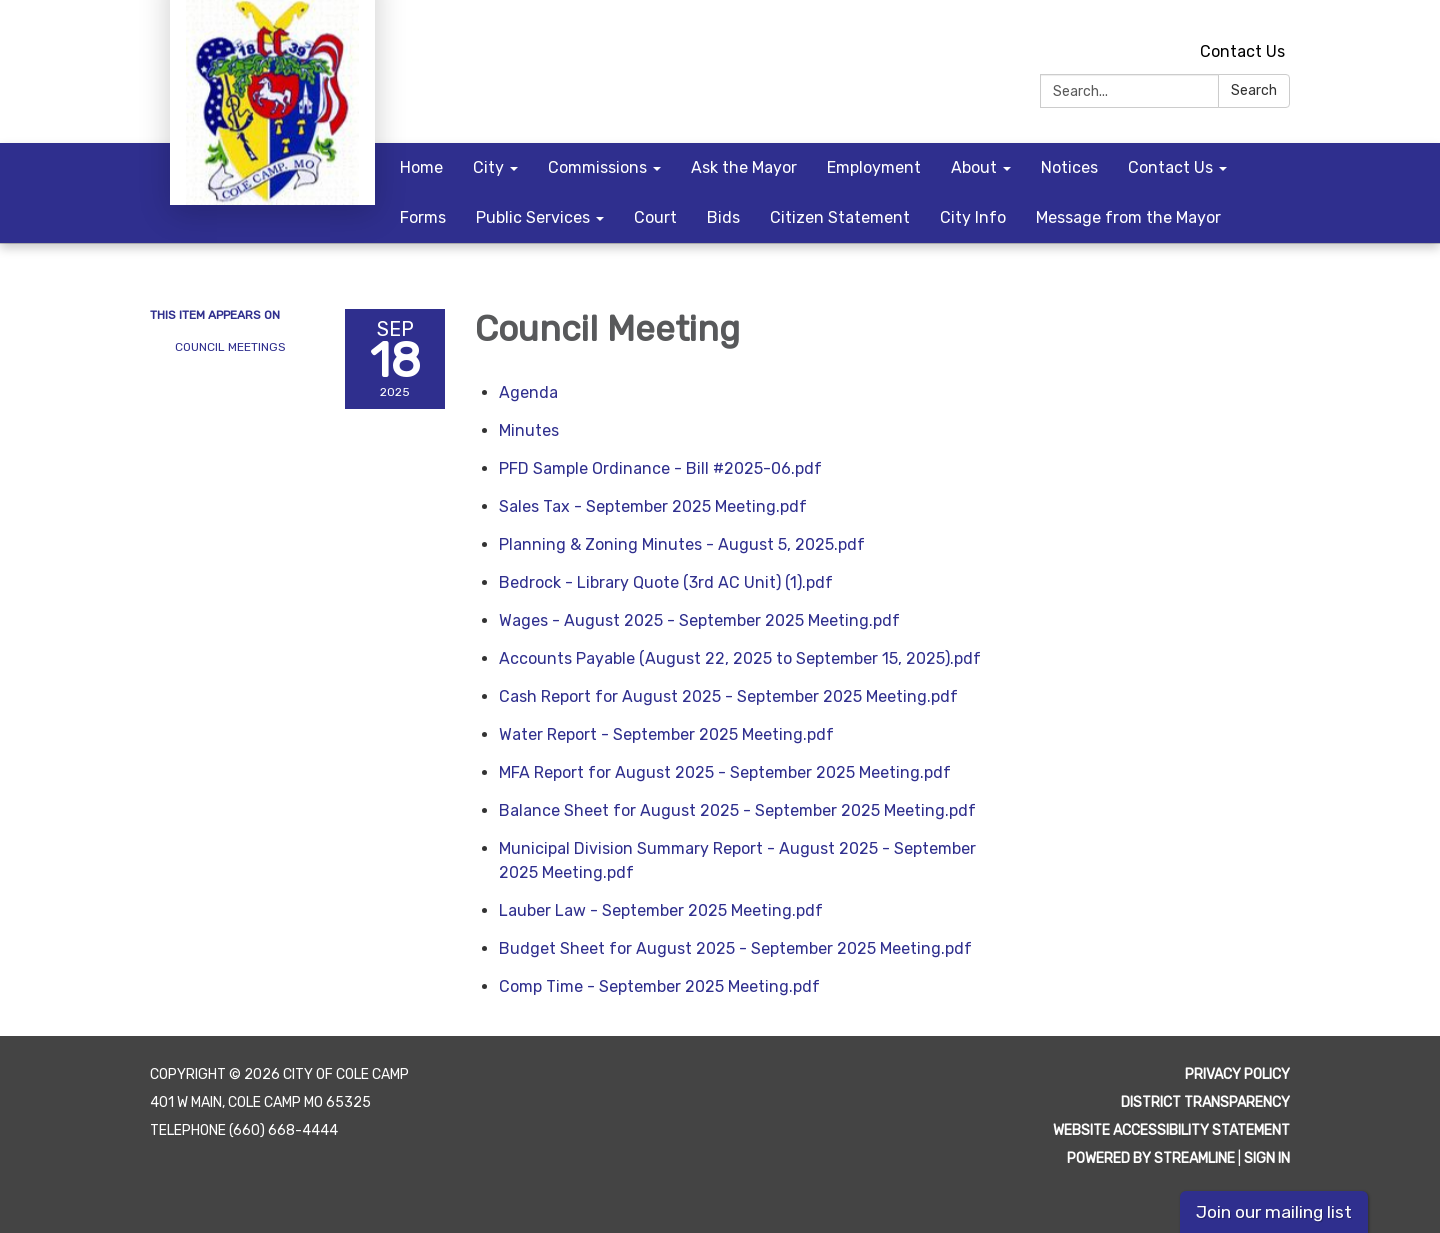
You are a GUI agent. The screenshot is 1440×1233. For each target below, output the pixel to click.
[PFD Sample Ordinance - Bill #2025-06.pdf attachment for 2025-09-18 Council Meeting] (660, 468)
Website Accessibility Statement (1171, 1130)
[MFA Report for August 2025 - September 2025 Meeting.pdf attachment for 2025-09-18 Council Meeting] (725, 772)
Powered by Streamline (1151, 1158)
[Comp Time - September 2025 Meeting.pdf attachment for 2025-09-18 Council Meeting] (659, 986)
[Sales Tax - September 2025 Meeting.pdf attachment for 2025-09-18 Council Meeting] (653, 506)
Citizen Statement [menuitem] (840, 217)
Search (1254, 90)
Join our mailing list (1274, 1212)
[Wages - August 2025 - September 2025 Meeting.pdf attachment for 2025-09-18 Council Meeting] (699, 620)
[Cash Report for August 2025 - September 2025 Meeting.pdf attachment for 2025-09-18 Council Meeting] (728, 696)
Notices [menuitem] (1069, 167)
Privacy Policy (1237, 1074)
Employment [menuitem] (874, 167)
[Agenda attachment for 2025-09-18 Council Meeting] (528, 392)
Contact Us (1242, 51)
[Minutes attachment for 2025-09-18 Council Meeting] (529, 430)
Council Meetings (230, 347)
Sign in (1267, 1158)
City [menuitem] (488, 167)
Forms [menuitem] (423, 217)
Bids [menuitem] (723, 217)
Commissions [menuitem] (597, 167)
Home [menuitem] (421, 167)
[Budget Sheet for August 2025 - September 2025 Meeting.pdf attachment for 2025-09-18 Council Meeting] (735, 948)
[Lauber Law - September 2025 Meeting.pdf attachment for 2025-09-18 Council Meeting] (661, 910)
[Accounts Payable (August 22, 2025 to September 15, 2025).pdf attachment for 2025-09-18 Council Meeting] (740, 658)
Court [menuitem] (655, 217)
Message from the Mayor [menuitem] (1128, 217)
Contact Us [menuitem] (1170, 167)
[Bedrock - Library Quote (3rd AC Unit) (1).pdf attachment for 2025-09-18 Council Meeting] (666, 582)
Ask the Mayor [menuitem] (744, 167)
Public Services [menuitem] (533, 217)
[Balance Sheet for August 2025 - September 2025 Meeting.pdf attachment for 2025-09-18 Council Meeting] (737, 810)
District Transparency (1205, 1102)
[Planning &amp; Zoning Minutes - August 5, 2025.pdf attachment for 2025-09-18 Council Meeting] (682, 544)
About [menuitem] (974, 167)
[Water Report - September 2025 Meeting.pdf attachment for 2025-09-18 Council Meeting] (666, 734)
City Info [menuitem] (973, 217)
